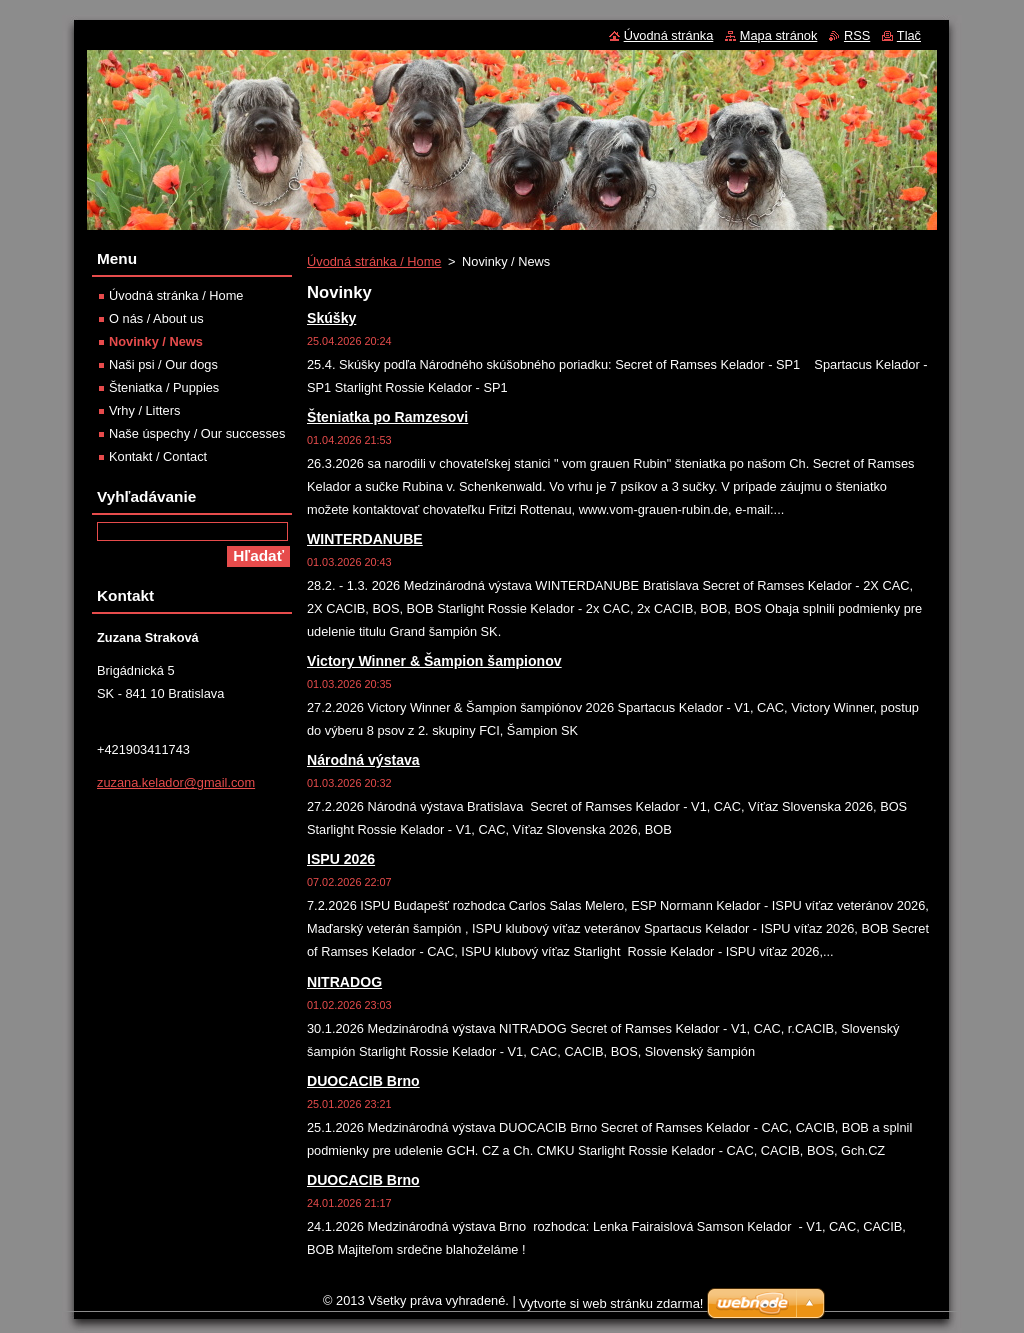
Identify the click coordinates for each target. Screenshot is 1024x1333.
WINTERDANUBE (365, 539)
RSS (857, 35)
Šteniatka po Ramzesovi (387, 417)
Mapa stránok (779, 35)
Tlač (909, 35)
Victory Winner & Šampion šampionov (434, 661)
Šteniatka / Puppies (164, 387)
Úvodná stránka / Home (374, 261)
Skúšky (331, 318)
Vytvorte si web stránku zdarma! (611, 1303)
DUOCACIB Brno (363, 1081)
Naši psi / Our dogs (163, 364)
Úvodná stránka (669, 35)
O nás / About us (156, 318)
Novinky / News (156, 341)
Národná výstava (363, 760)
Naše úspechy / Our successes (197, 433)
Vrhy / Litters (144, 410)
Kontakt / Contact (158, 456)
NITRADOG (344, 982)
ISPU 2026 (341, 859)
